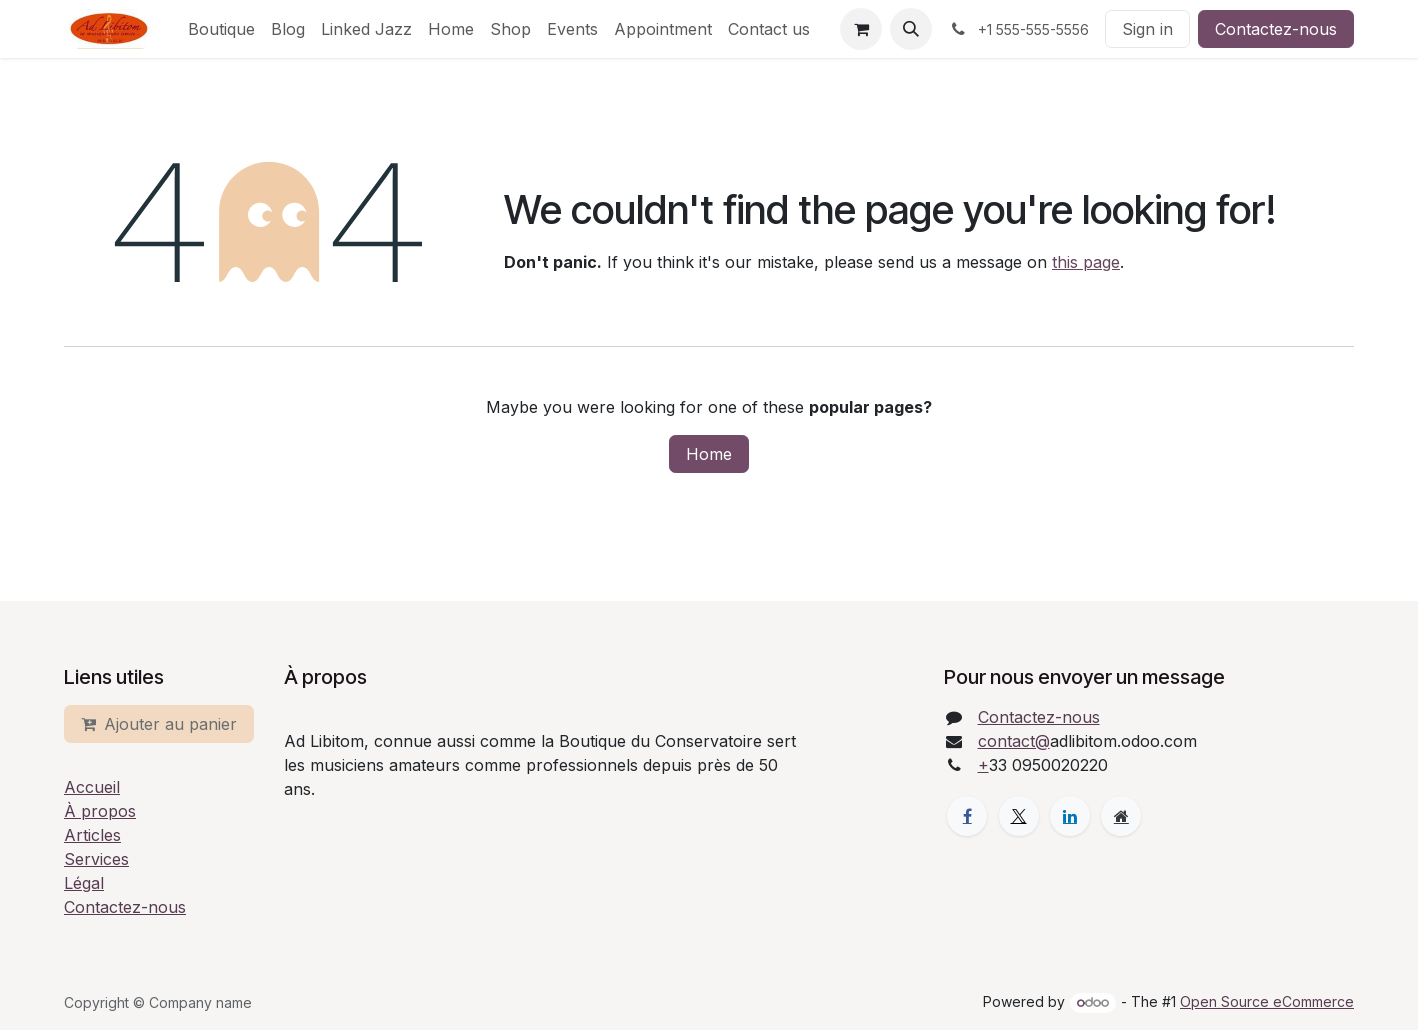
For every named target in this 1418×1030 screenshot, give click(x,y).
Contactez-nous (1276, 29)
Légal (84, 883)
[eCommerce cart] (861, 29)
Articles (92, 835)
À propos (100, 811)
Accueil (92, 787)
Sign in (1147, 29)
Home (709, 454)
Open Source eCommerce (1267, 1001)
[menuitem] (221, 29)
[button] (911, 29)
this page (1086, 262)
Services (96, 859)
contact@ (1014, 741)
